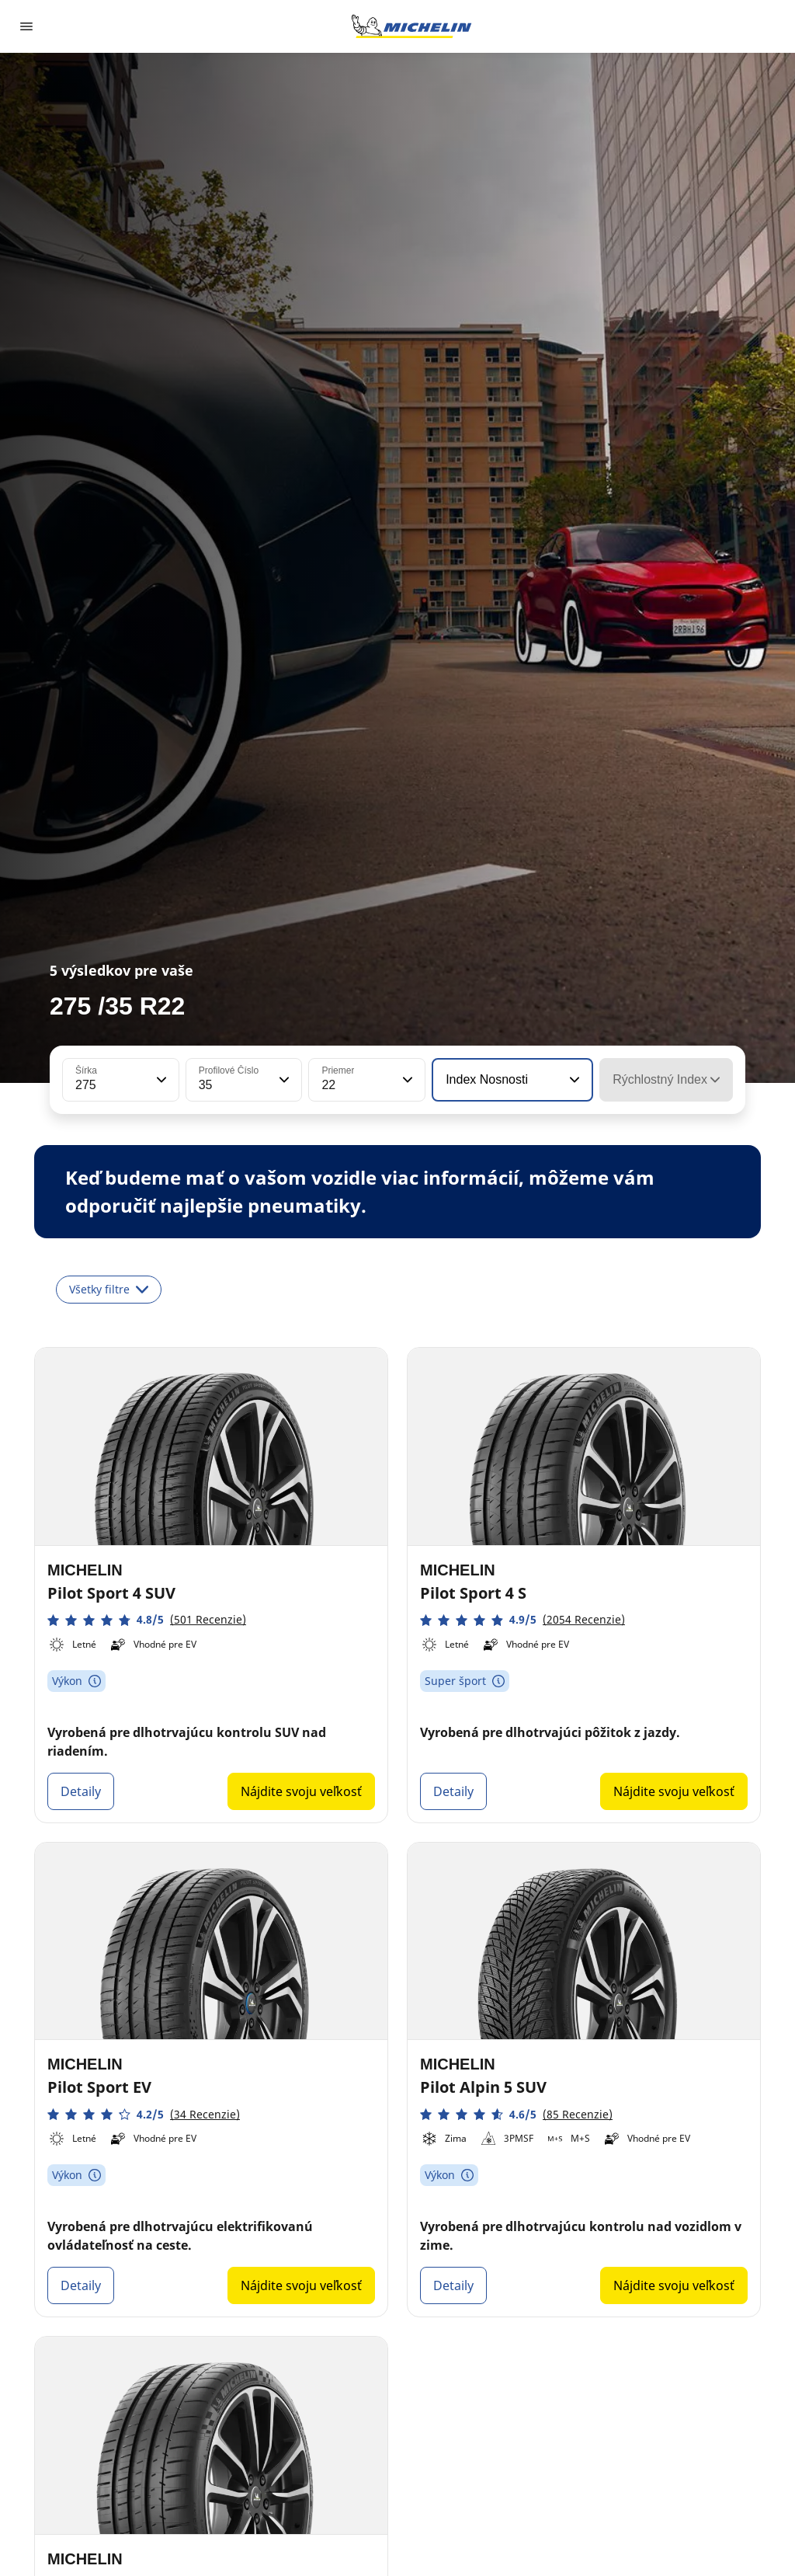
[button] (160, 1079)
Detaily (81, 1791)
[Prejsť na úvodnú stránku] (411, 26)
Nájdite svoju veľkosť (301, 1791)
